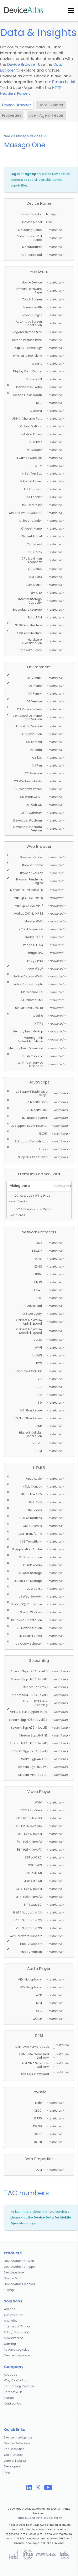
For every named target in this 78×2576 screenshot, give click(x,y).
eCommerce (13, 2338)
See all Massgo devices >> (25, 136)
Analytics (10, 2321)
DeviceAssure (14, 2272)
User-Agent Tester (46, 115)
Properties (11, 115)
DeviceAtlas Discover (19, 2284)
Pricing (9, 2290)
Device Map (12, 2278)
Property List (64, 81)
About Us (10, 2375)
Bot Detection (14, 2449)
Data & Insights (15, 2461)
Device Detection (17, 2443)
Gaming (10, 2344)
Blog (7, 2472)
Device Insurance (17, 2355)
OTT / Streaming (16, 2332)
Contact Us (12, 2403)
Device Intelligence (18, 2437)
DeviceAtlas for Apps (19, 2267)
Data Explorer (51, 105)
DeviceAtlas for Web (19, 2261)
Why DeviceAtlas (16, 2380)
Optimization (13, 2315)
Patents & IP (13, 2392)
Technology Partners (19, 2386)
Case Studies (13, 2455)
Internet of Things (17, 2326)
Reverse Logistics (16, 2350)
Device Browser (21, 64)
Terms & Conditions (29, 2518)
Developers (12, 2466)
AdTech (9, 2309)
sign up (30, 174)
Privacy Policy (53, 2518)
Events (9, 2398)
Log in (15, 174)
